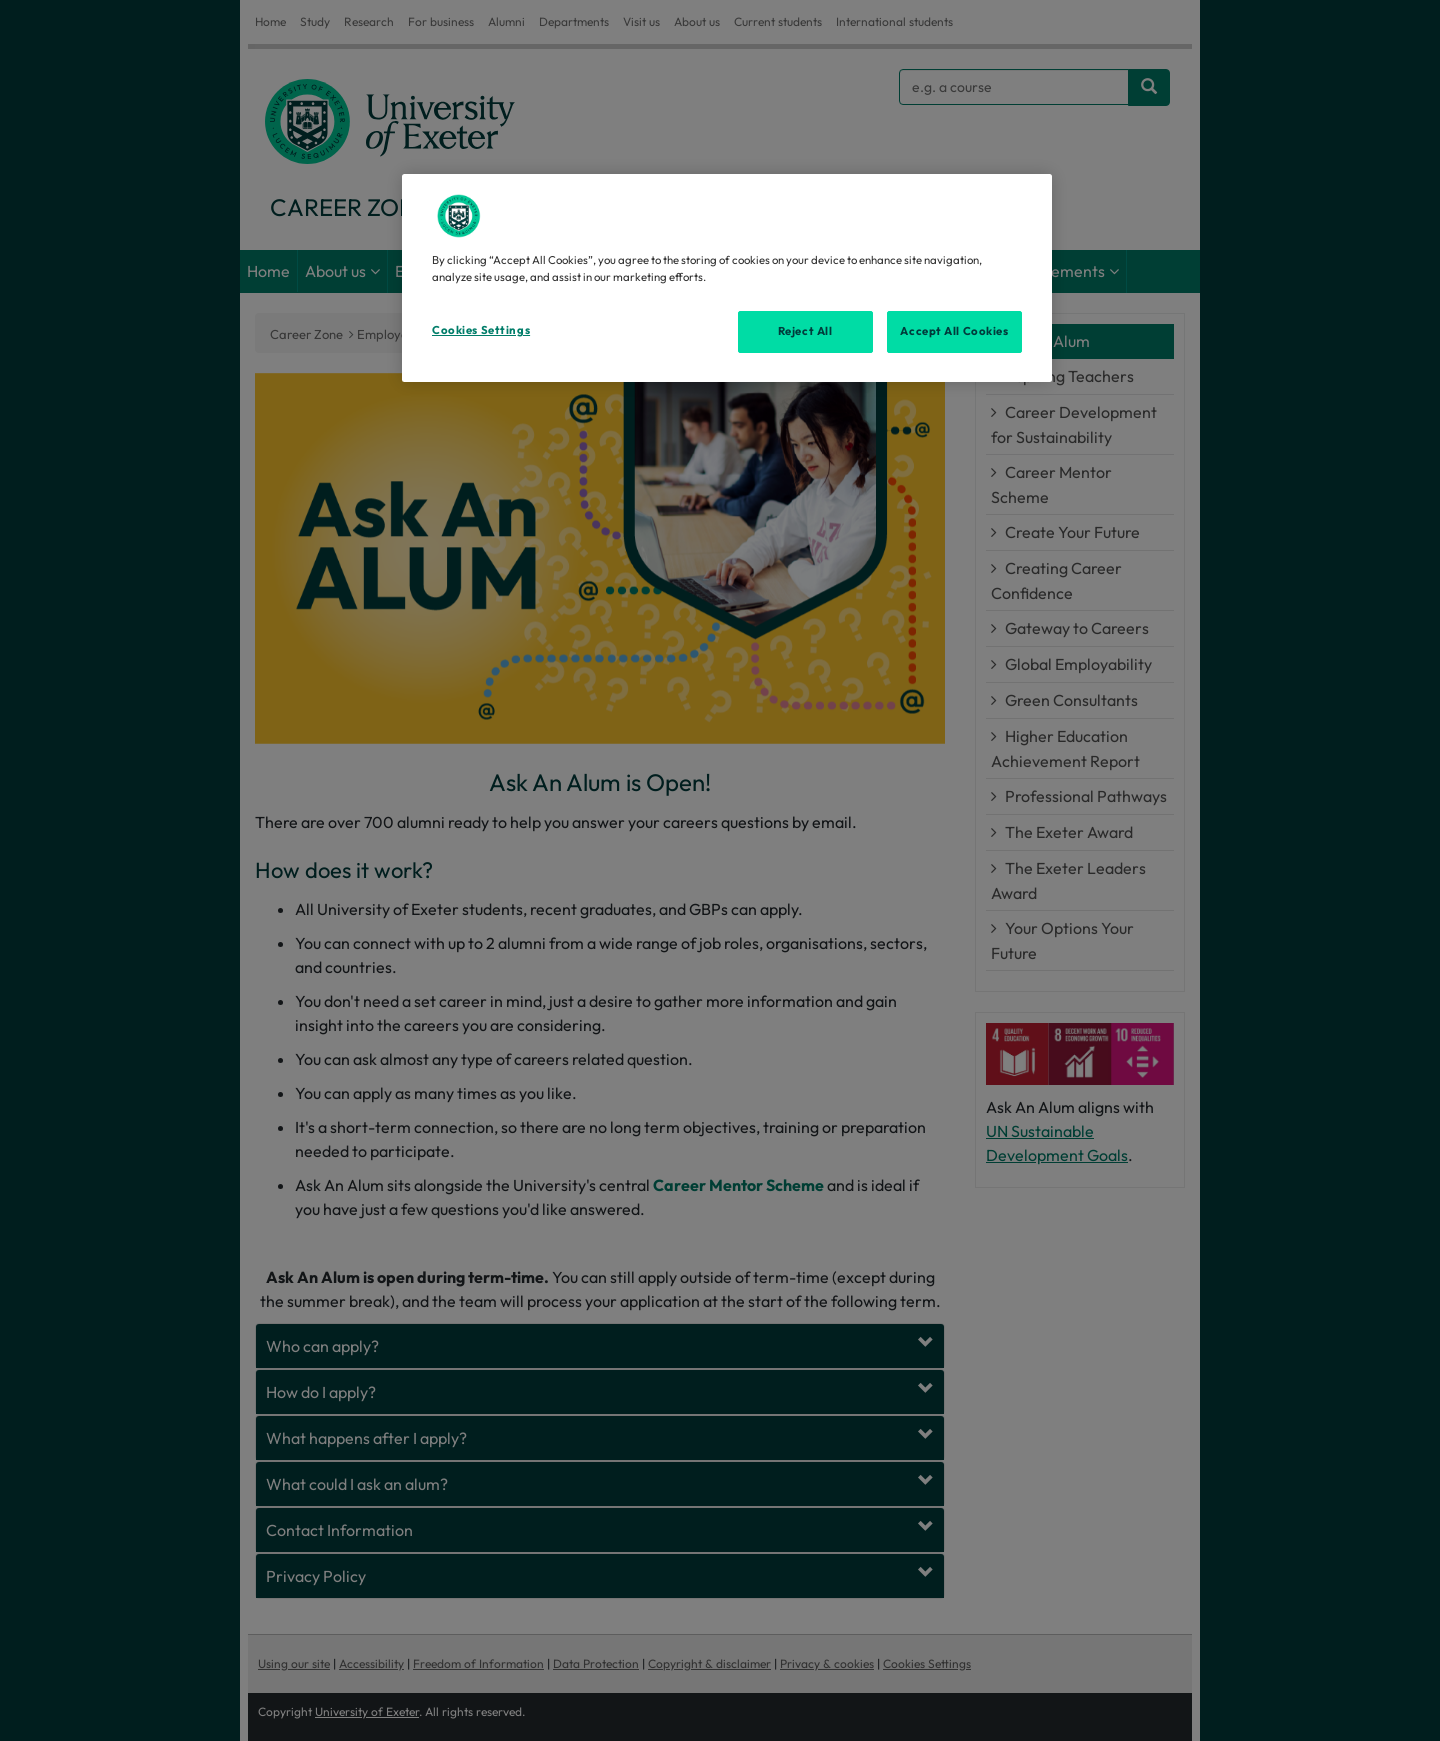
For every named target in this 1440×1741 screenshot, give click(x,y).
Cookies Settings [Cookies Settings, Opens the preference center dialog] (481, 330)
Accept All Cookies (954, 331)
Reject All (805, 331)
